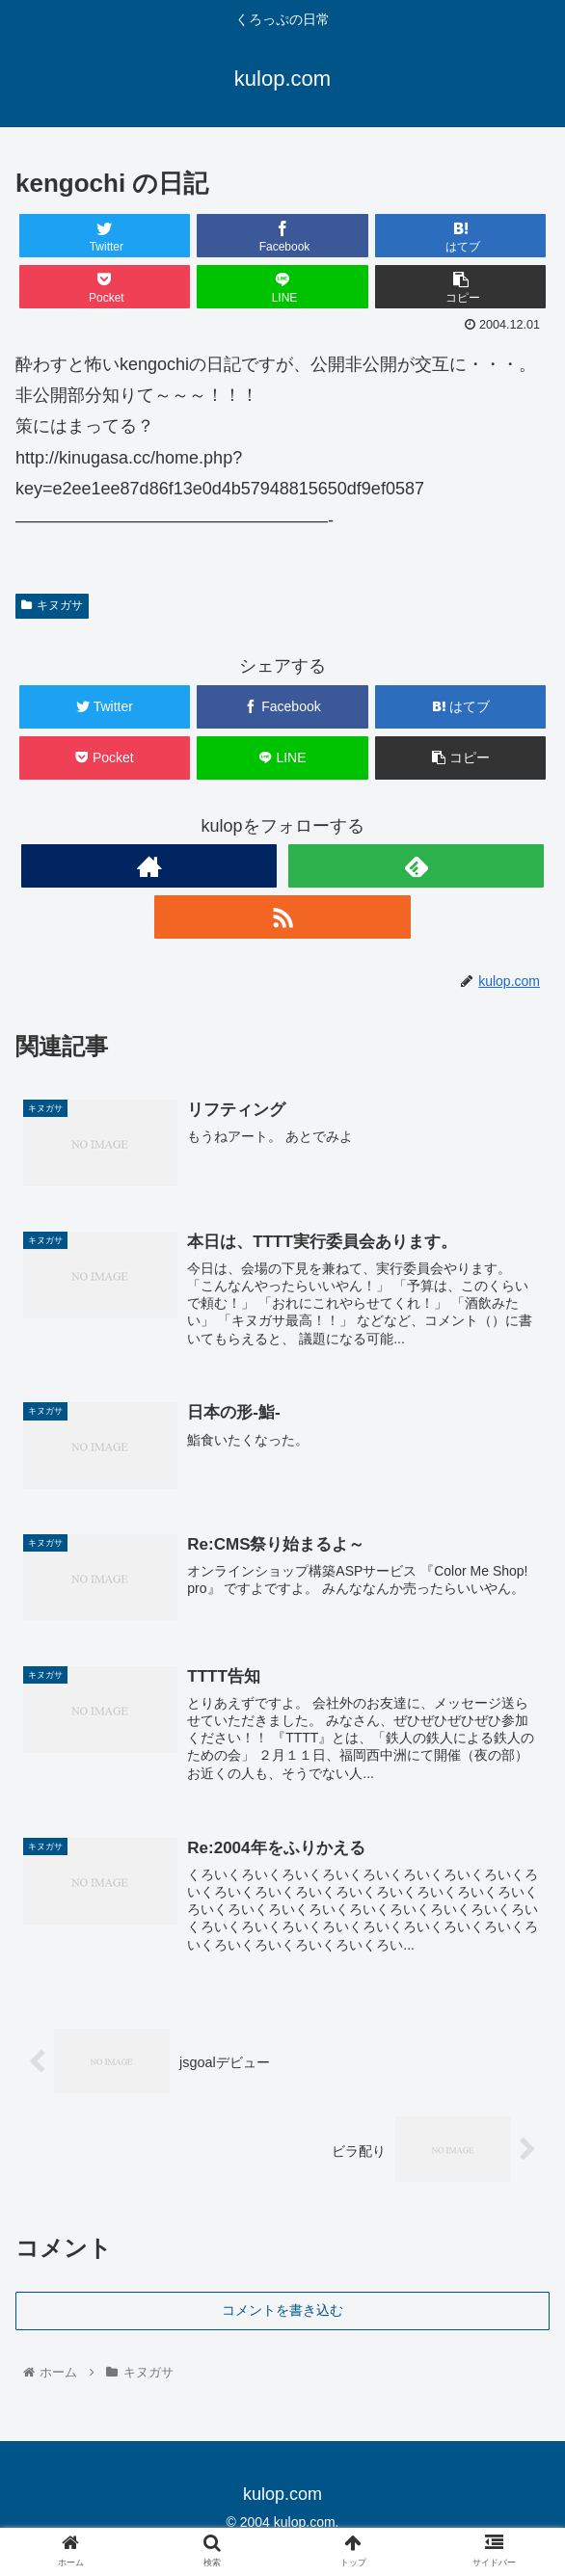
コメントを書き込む (282, 2310)
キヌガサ (52, 605)
